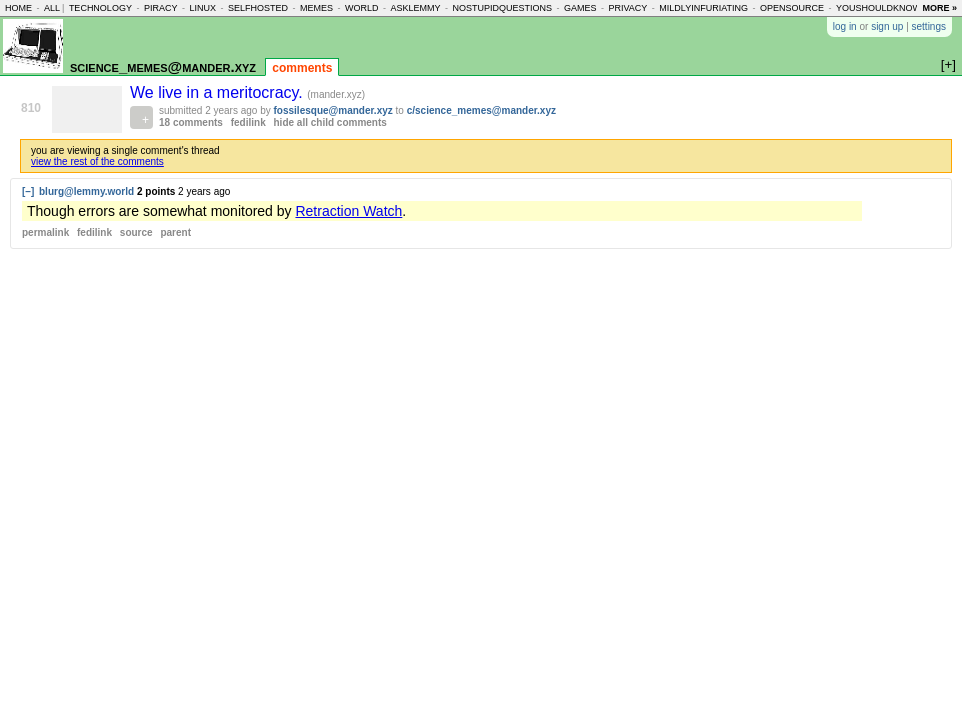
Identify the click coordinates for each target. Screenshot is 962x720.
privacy (628, 8)
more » (939, 8)
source (136, 232)
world (362, 8)
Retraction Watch (348, 211)
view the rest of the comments (97, 161)
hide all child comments (330, 122)
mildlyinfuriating (703, 8)
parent (175, 232)
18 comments (191, 122)
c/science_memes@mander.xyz (481, 110)
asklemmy (415, 8)
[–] (28, 191)
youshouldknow (878, 8)
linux (202, 8)
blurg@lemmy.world (86, 191)
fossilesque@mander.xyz (333, 110)
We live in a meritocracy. (218, 92)
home (18, 8)
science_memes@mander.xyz (163, 66)
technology (100, 8)
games (580, 8)
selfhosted (258, 8)
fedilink (248, 122)
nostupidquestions (502, 8)
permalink (45, 232)
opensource (792, 8)
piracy (161, 8)
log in (845, 26)
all (52, 8)
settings (929, 26)
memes (316, 8)
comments (302, 68)
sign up (887, 26)
